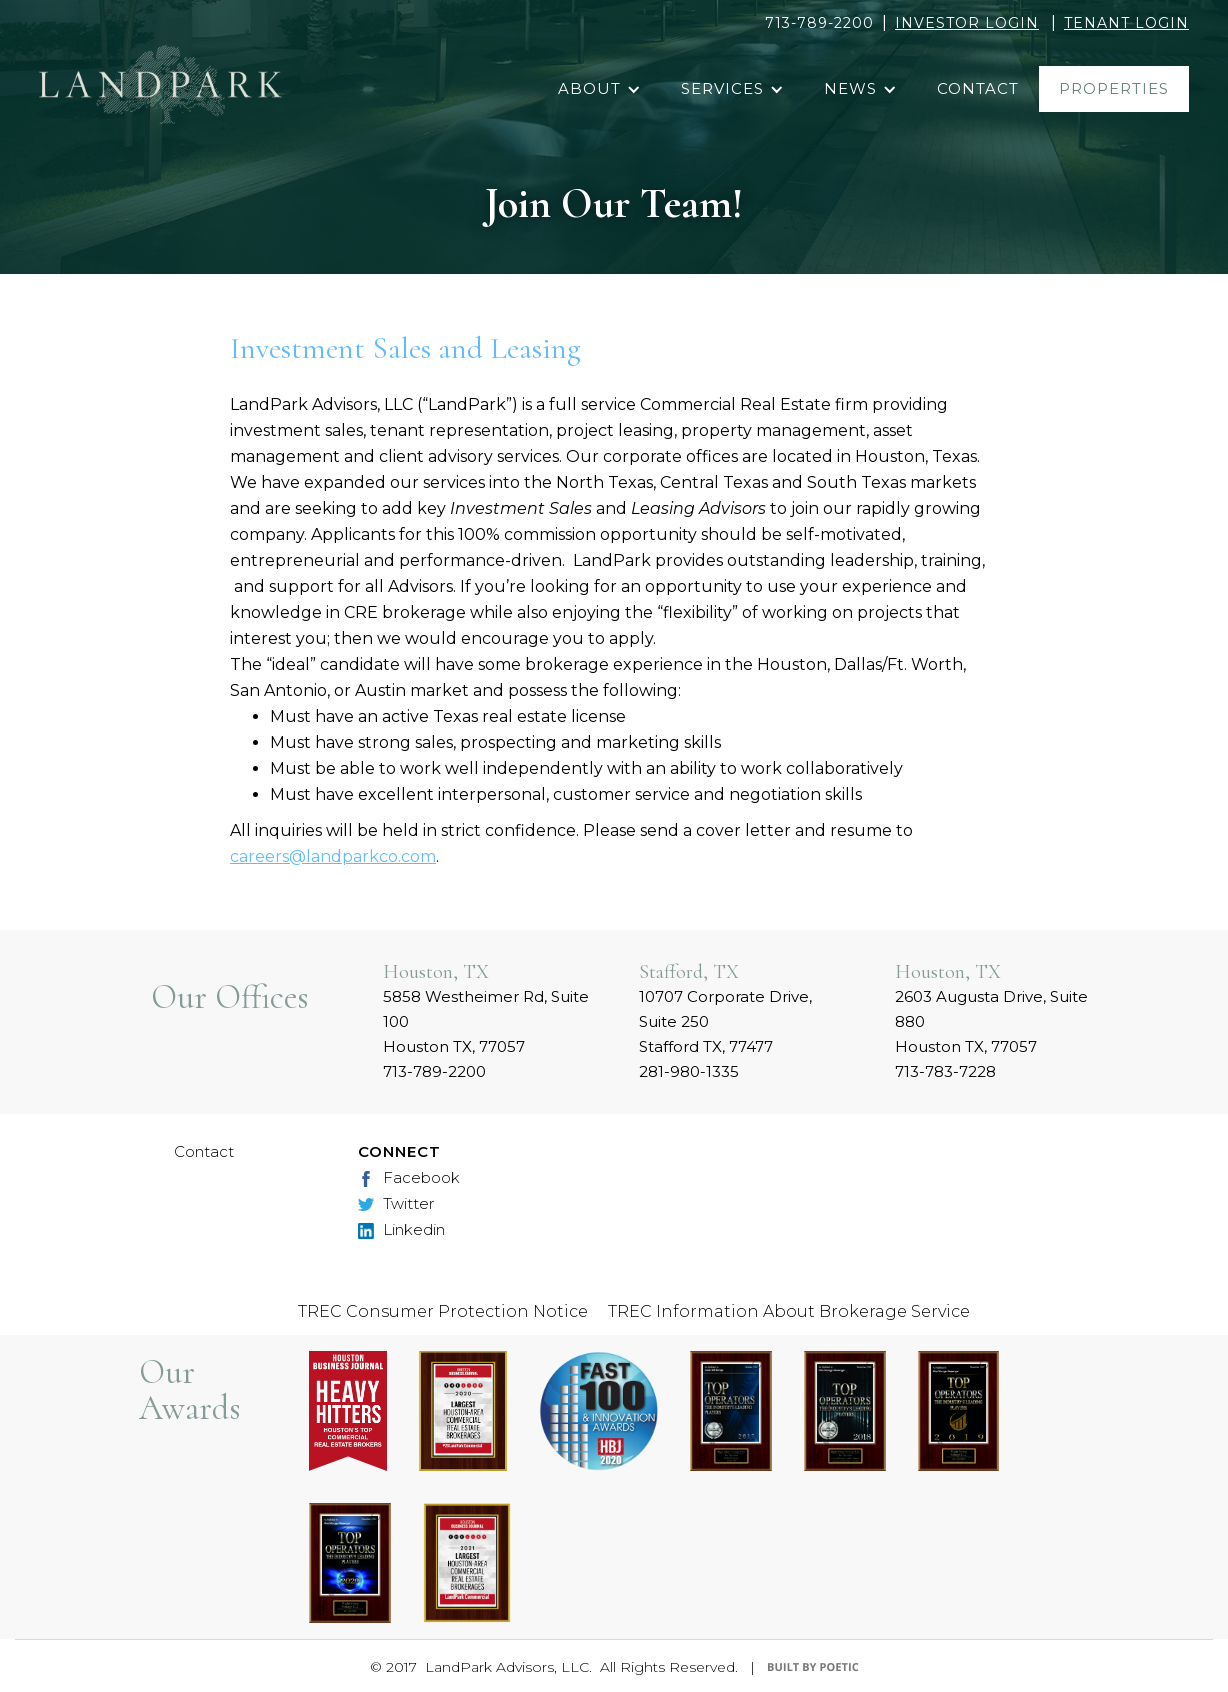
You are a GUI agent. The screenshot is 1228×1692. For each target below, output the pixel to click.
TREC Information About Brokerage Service (789, 1311)
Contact (204, 1151)
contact (978, 88)
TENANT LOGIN (1126, 23)
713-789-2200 (819, 23)
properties (1114, 88)
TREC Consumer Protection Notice (443, 1311)
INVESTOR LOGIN (967, 23)
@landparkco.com (362, 856)
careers (259, 856)
